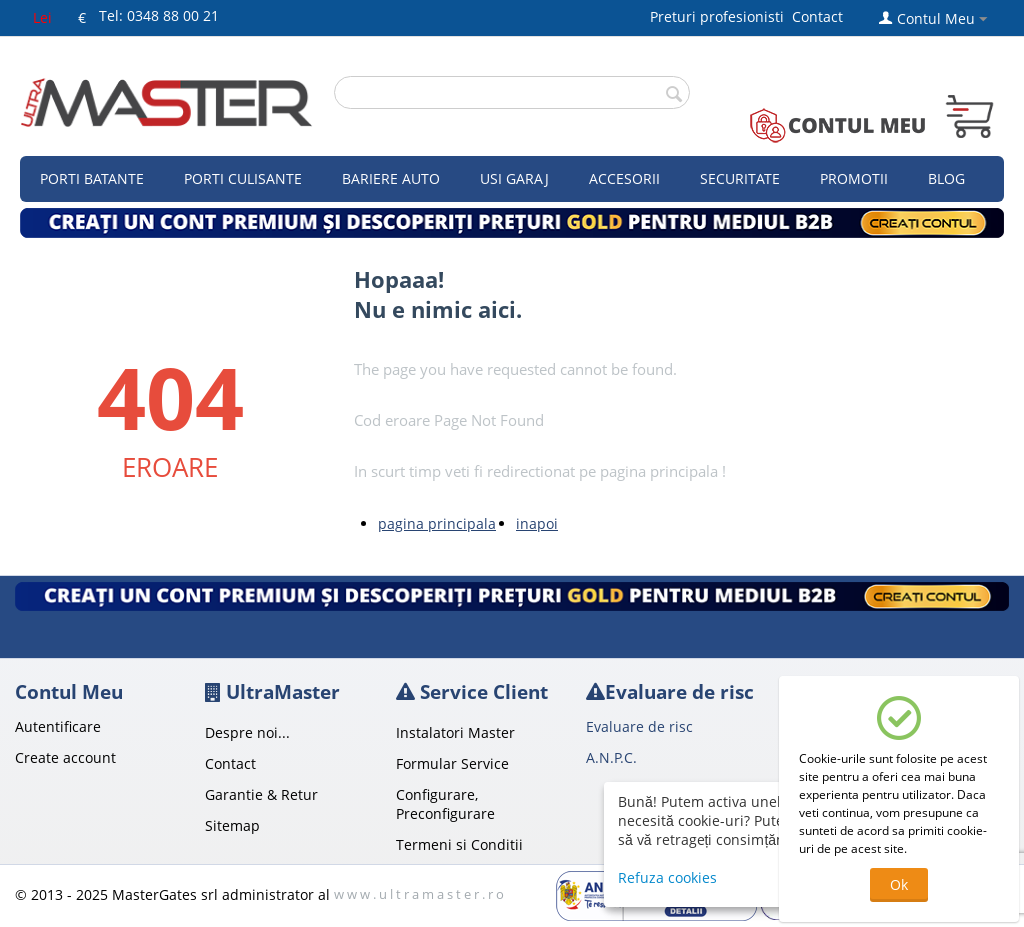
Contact (817, 16)
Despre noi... (247, 732)
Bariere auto (391, 178)
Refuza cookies (667, 877)
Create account (65, 757)
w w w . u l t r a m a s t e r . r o (419, 894)
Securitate (740, 178)
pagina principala (437, 523)
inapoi (537, 523)
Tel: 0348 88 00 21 (159, 15)
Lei (42, 17)
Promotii (854, 178)
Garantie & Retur (261, 794)
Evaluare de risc (639, 726)
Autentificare (58, 726)
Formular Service (452, 763)
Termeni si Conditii (459, 844)
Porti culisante (243, 178)
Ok (899, 884)
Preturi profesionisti (721, 16)
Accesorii (624, 178)
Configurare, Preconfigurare (445, 804)
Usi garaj (514, 178)
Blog (946, 178)
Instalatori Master (455, 732)
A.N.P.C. (611, 757)
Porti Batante (92, 178)
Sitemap (232, 825)
